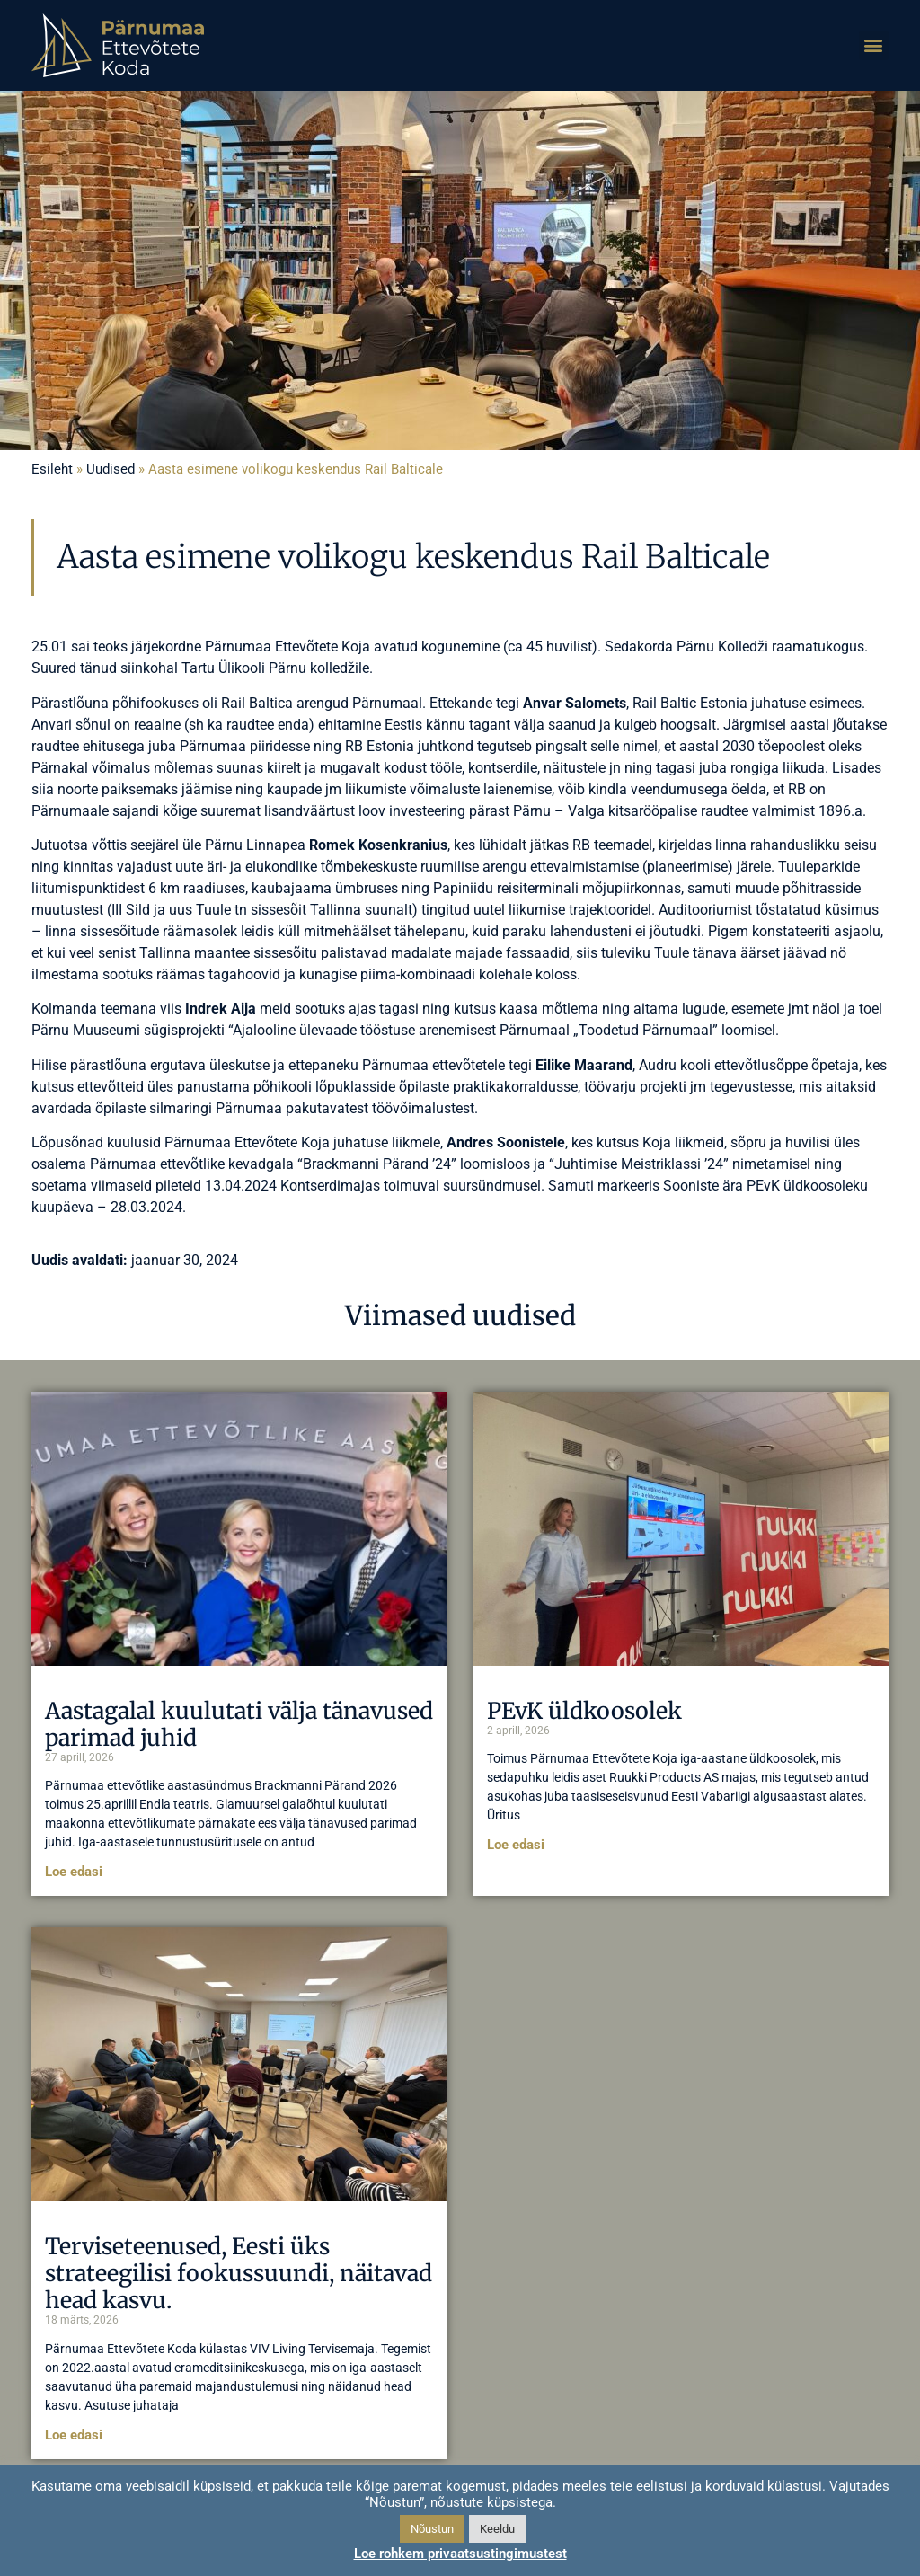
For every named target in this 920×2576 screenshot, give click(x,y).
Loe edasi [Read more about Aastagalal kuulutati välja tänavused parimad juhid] (73, 1871)
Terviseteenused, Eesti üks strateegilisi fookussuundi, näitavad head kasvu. (238, 2273)
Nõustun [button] (432, 2529)
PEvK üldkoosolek (584, 1710)
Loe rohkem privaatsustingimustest (460, 2553)
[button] (874, 45)
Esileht (52, 469)
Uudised (110, 469)
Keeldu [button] (497, 2529)
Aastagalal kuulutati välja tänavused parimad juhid (239, 1724)
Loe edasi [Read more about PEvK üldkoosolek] (515, 1845)
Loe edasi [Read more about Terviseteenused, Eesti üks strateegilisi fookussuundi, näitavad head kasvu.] (73, 2435)
